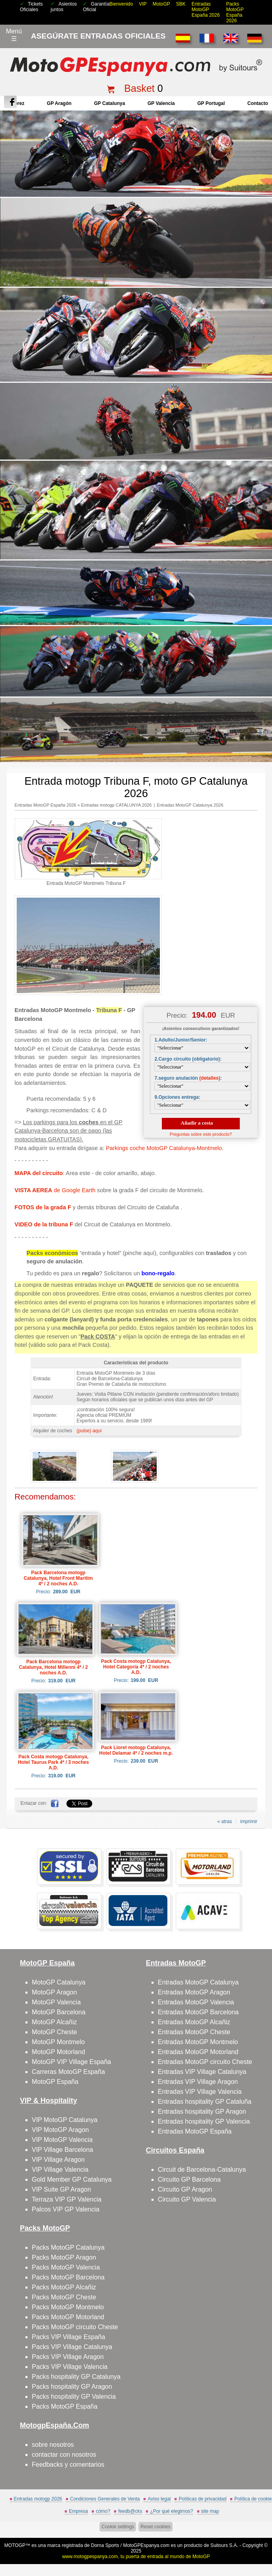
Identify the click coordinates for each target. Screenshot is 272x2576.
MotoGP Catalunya (58, 1982)
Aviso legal (159, 2499)
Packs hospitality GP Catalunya (76, 2376)
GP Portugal (211, 103)
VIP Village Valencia (60, 2169)
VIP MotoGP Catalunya (64, 2119)
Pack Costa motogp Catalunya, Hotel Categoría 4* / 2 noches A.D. (136, 1666)
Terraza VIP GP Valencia (66, 2199)
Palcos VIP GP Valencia (65, 2209)
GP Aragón (59, 103)
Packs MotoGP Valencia (66, 2267)
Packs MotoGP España (64, 2406)
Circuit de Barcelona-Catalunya (202, 2169)
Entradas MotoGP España (195, 2131)
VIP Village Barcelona (62, 2149)
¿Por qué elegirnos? (171, 2511)
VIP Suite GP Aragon (61, 2189)
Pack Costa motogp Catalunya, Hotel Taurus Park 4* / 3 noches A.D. (53, 1762)
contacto (257, 103)
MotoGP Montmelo (58, 2042)
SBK (181, 4)
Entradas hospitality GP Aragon (202, 2111)
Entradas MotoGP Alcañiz (194, 2022)
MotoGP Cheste (54, 2032)
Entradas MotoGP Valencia (196, 2002)
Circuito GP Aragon (185, 2189)
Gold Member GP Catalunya (72, 2179)
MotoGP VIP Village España (71, 2061)
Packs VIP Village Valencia (69, 2366)
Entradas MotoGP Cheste (194, 2032)
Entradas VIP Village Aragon (198, 2081)
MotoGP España (55, 2081)
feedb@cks (130, 2511)
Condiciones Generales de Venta (105, 2499)
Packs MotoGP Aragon (64, 2257)
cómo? (103, 2511)
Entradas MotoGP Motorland (198, 2051)
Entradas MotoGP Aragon (194, 1992)
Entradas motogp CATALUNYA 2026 (116, 805)
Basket (139, 88)
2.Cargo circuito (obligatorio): (187, 1059)
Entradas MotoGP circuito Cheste (205, 2061)
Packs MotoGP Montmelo (68, 2307)
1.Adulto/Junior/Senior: (180, 1040)
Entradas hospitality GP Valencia (204, 2121)
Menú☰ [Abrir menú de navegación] (14, 35)
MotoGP (161, 4)
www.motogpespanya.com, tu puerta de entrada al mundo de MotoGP (136, 2556)
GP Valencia (161, 103)
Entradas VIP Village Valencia (200, 2091)
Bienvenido (121, 4)
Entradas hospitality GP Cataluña (204, 2101)
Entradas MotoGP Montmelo (198, 2042)
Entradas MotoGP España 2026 (206, 9)
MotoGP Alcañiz (54, 2022)
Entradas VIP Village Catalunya (202, 2071)
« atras (225, 1821)
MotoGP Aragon (54, 1992)
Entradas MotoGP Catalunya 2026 (190, 805)
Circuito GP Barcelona (189, 2179)
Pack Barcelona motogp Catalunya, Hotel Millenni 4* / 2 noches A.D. (53, 1667)
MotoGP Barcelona (58, 2012)
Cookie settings (117, 2526)
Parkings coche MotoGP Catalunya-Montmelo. (164, 1148)
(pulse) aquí (89, 1430)
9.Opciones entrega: (177, 1097)
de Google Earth (55, 1190)
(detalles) (209, 1078)
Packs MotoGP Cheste (64, 2297)
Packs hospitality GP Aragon (72, 2386)
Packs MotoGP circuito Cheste (75, 2327)
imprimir (248, 1821)
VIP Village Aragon (58, 2159)
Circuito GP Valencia (187, 2199)
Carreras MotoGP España (68, 2071)
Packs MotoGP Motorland (68, 2317)
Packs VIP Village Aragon (68, 2356)
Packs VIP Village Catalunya (72, 2346)
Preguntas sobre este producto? (201, 1134)
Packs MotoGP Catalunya (68, 2247)
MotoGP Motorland (58, 2051)
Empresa (78, 2511)
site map (210, 2511)
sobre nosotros (53, 2444)
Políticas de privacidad (202, 2499)
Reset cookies (155, 2526)
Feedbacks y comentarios (68, 2464)
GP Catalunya (109, 103)
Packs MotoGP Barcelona (68, 2277)
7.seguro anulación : (187, 1078)
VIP (142, 4)
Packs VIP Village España (68, 2337)
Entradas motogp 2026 (38, 2499)
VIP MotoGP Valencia (62, 2139)
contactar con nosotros (64, 2454)
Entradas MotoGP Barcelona (198, 2012)
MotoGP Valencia (56, 2002)
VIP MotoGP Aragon (60, 2129)
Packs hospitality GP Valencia (74, 2396)
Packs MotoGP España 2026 (235, 12)
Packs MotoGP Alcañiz (64, 2287)
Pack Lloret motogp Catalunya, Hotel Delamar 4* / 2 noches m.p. (136, 1750)
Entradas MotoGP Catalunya (198, 1982)
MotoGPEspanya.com (146, 2545)
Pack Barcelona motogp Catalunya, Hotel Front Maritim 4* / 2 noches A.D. (58, 1578)
